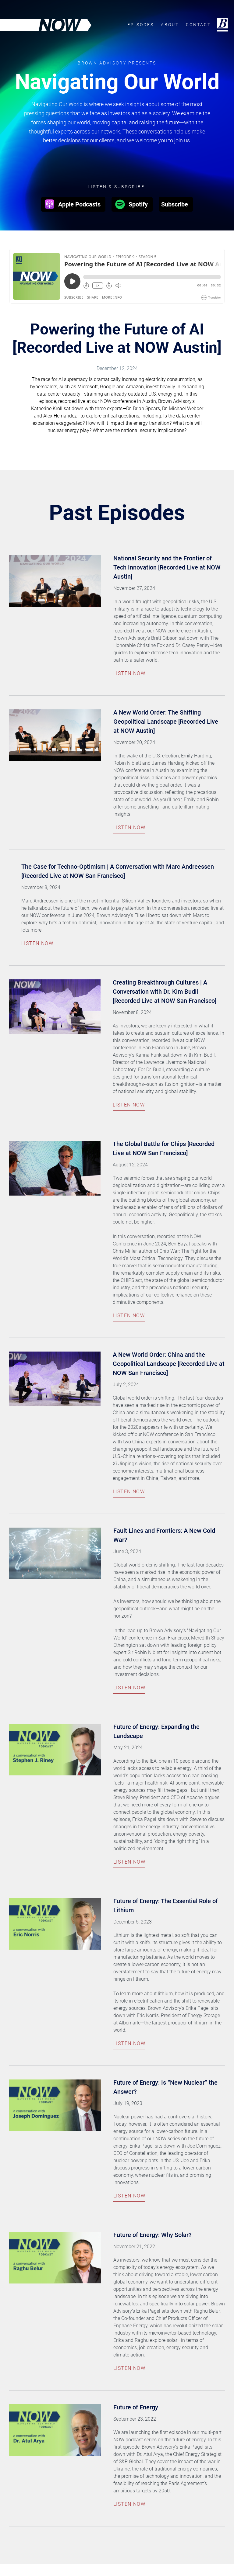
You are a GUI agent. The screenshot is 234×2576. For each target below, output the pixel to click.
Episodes (140, 25)
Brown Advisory (222, 25)
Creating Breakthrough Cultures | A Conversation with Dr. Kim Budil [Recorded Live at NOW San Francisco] (166, 991)
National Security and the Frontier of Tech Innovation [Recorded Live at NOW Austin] (167, 567)
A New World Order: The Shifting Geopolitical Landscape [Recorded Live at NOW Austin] (165, 721)
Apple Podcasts (72, 204)
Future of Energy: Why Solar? (152, 2234)
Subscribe (174, 204)
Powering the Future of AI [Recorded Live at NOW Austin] (117, 338)
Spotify (131, 204)
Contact (198, 25)
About (170, 25)
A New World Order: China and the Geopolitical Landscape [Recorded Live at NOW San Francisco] (169, 1363)
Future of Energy (135, 2407)
